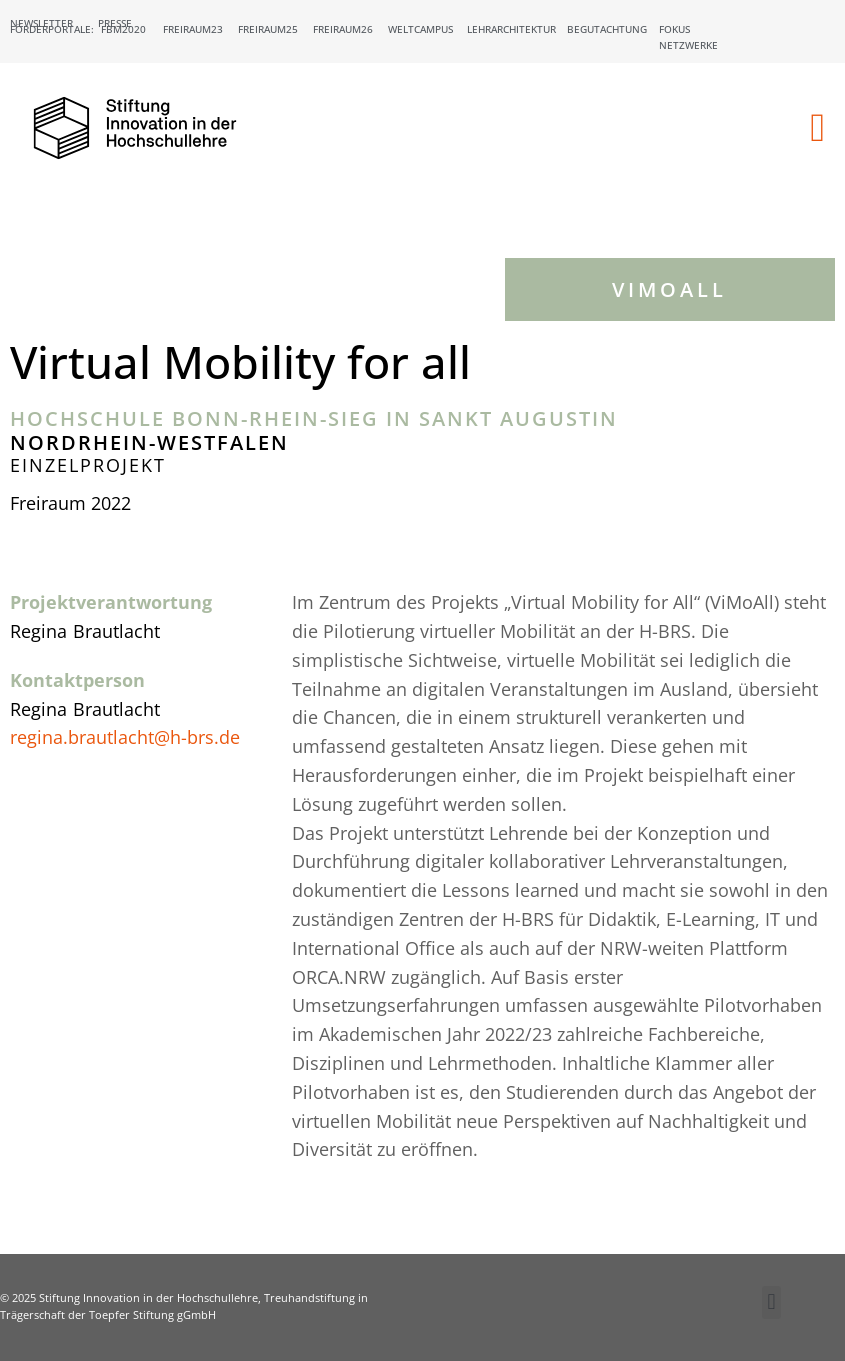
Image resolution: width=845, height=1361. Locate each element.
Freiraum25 (268, 29)
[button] (817, 128)
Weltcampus (420, 29)
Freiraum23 (193, 29)
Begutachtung (607, 29)
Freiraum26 (343, 29)
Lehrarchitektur (511, 29)
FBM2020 (123, 29)
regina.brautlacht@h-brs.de (125, 737)
